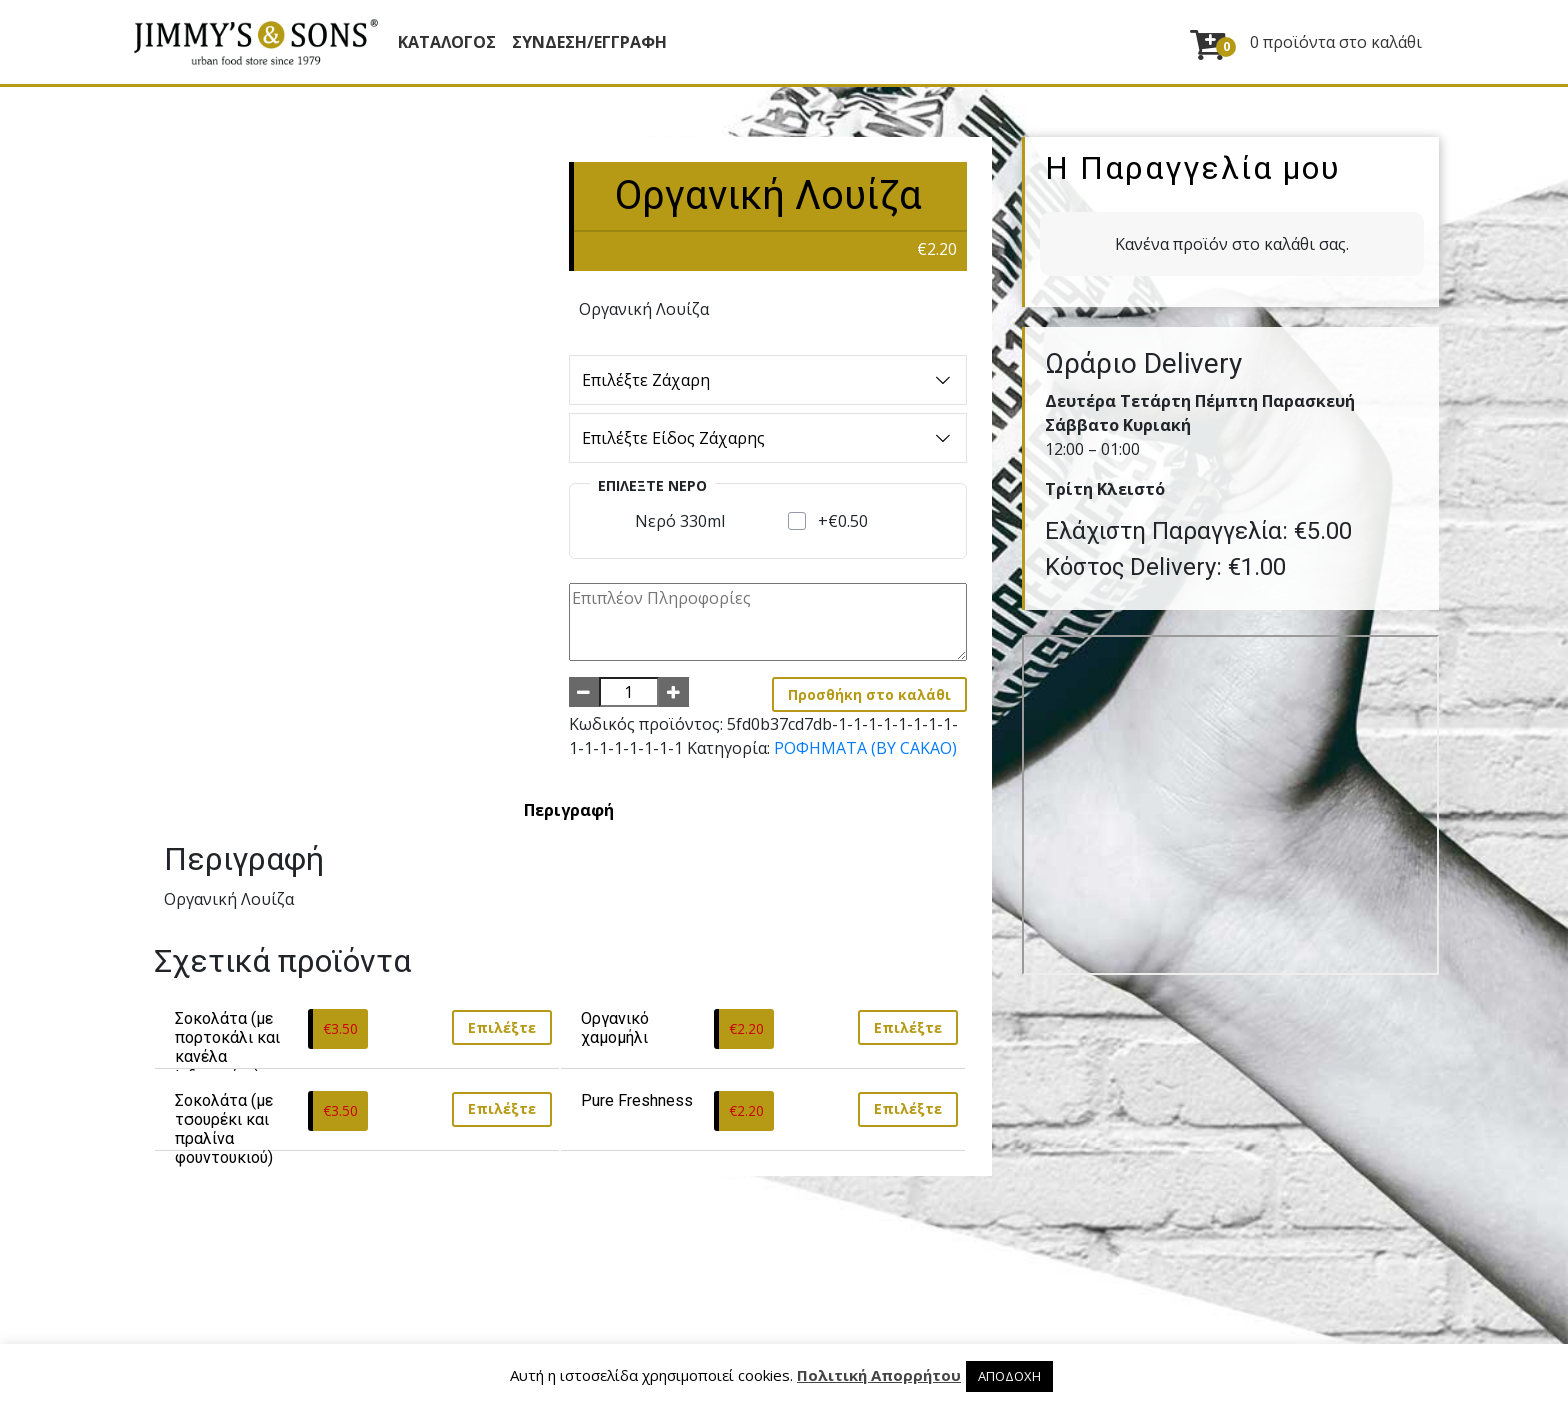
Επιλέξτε (502, 1027)
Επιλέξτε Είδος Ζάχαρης (768, 438)
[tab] (569, 810)
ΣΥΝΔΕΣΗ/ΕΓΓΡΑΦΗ (589, 42)
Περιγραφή (569, 810)
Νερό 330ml (680, 521)
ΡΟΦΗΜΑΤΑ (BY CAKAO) (865, 748)
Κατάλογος (447, 42)
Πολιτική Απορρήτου (879, 1375)
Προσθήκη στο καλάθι (869, 694)
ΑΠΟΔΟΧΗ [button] (1009, 1376)
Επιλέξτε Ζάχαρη (768, 380)
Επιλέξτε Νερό (652, 485)
